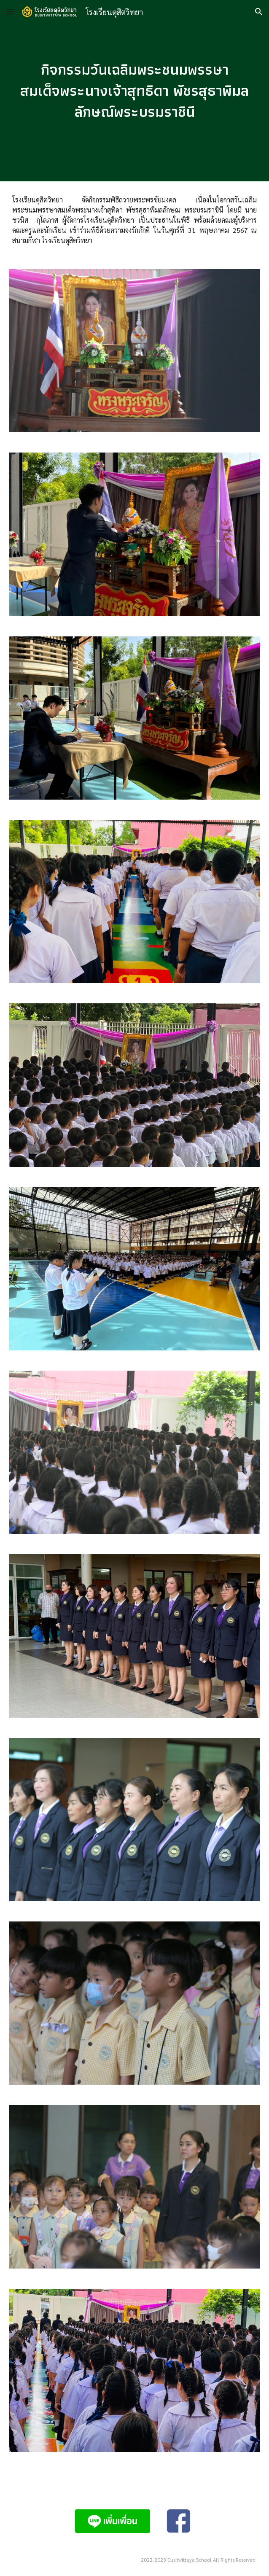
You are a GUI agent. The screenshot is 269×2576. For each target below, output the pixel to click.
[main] (135, 90)
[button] (10, 11)
